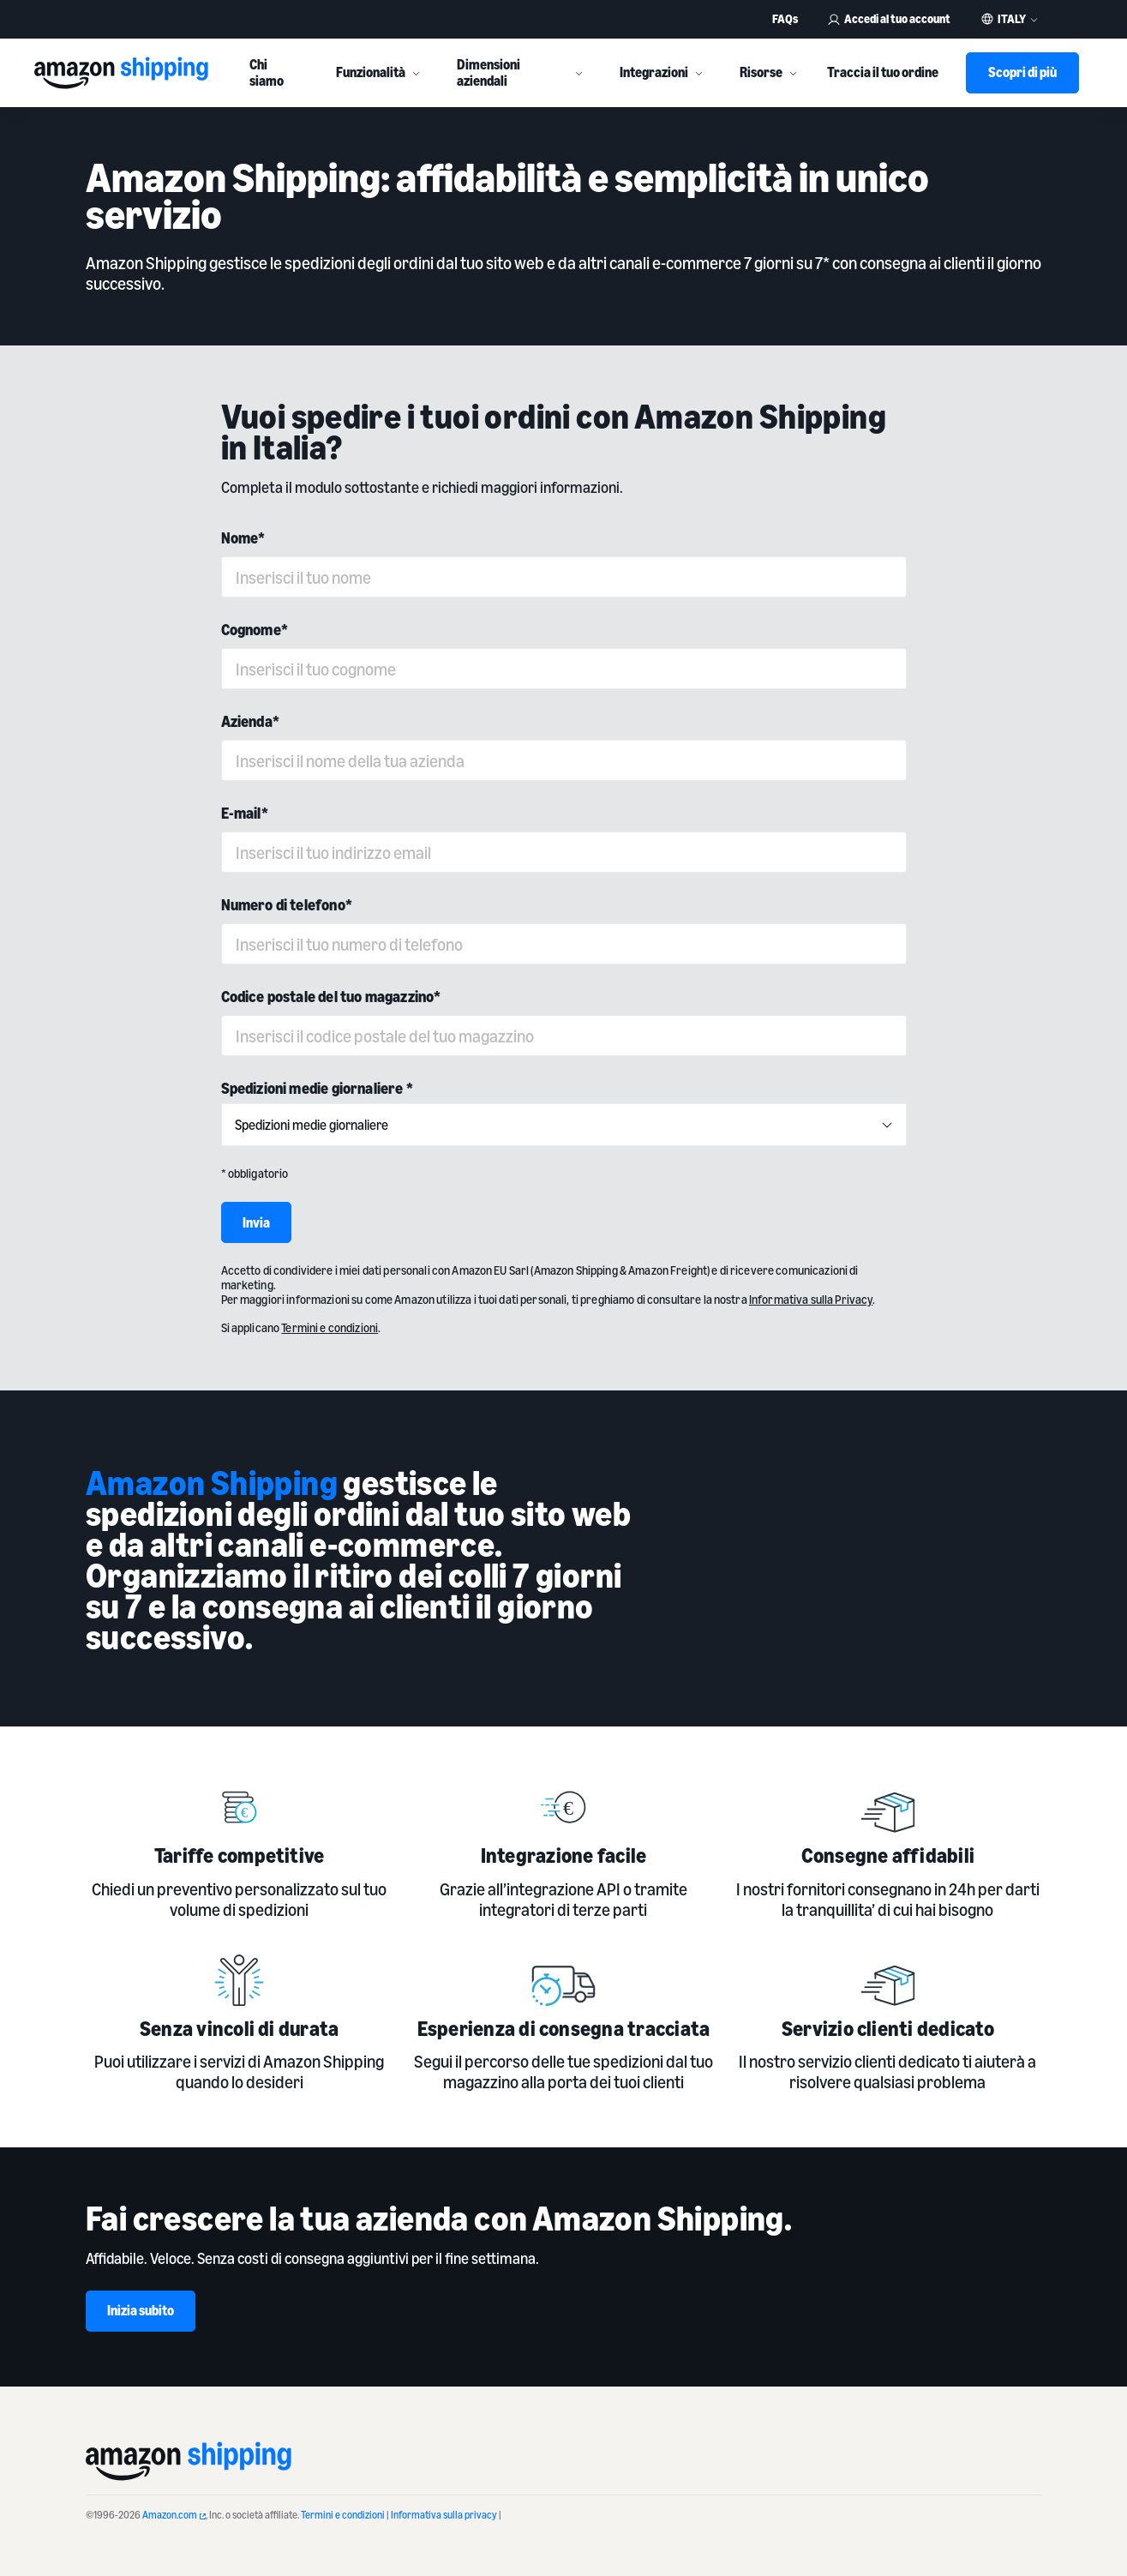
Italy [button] (1012, 19)
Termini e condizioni (343, 2514)
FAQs (785, 18)
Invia (256, 1222)
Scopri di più (1022, 72)
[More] (416, 73)
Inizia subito (140, 2310)
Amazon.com (174, 2514)
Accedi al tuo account (888, 18)
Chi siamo (266, 72)
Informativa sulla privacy (444, 2514)
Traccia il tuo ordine (882, 72)
